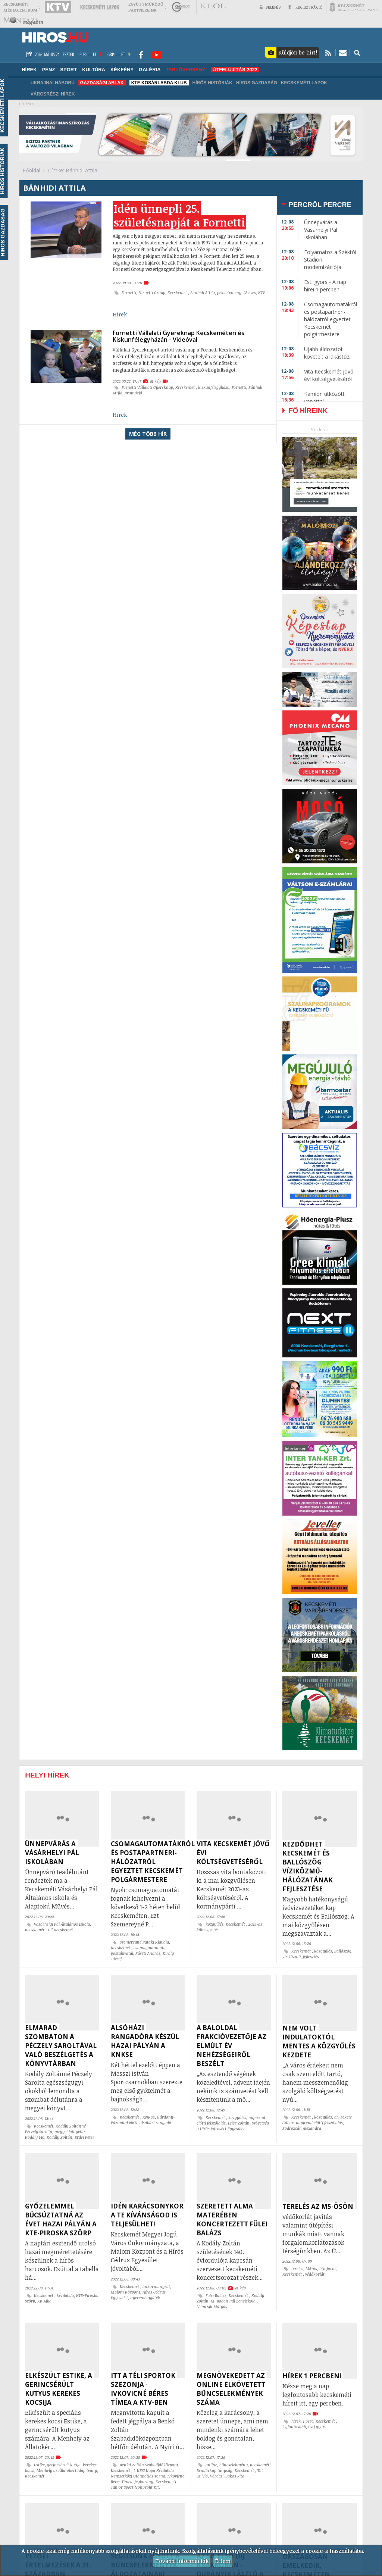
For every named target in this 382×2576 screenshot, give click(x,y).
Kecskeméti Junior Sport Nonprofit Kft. (143, 2484)
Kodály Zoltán (59, 2137)
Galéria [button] (150, 69)
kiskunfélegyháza (213, 387)
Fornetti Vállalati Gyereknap (147, 387)
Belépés (270, 7)
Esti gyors (317, 2426)
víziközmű (291, 1956)
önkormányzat (156, 2286)
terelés (297, 2268)
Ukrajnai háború (53, 82)
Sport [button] (68, 69)
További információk (182, 2560)
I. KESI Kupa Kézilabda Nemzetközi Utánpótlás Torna (142, 2473)
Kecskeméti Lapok (304, 82)
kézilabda (65, 2295)
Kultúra (93, 69)
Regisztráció (305, 7)
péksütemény (229, 292)
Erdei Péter (84, 2137)
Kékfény (122, 69)
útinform (327, 2268)
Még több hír (148, 433)
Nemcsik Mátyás (212, 2306)
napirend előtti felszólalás (319, 2122)
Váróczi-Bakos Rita (227, 2476)
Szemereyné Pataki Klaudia (144, 1942)
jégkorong (144, 2481)
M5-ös (311, 2268)
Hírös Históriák (212, 82)
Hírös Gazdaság (256, 82)
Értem (223, 2560)
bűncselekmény (233, 2464)
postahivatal (122, 1953)
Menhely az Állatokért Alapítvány (67, 2470)
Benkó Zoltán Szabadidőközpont (149, 2464)
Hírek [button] (29, 69)
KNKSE (149, 2117)
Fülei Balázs (216, 2295)
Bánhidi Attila (202, 292)
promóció (133, 393)
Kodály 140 (34, 2137)
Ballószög (342, 1951)
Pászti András (147, 1953)
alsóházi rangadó (155, 2122)
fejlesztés (311, 1956)
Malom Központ (125, 2292)
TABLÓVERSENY (186, 69)
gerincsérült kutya (64, 2464)
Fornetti (129, 292)
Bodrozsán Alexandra (301, 2128)
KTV (261, 292)
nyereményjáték (145, 2297)
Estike (39, 2464)
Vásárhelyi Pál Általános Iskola (62, 1924)
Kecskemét (177, 292)
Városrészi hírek (53, 94)
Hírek (120, 314)
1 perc (308, 2421)
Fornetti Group (151, 292)
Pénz (48, 69)
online (211, 2464)
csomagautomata (150, 1947)
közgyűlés (214, 1924)
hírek (296, 2421)
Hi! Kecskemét (60, 1929)
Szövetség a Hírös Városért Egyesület (233, 2125)
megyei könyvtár (69, 2131)
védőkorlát (315, 2274)
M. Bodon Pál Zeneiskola (234, 2301)
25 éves (250, 292)
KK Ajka (44, 2301)
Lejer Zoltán (239, 2123)
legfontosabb (294, 2426)
